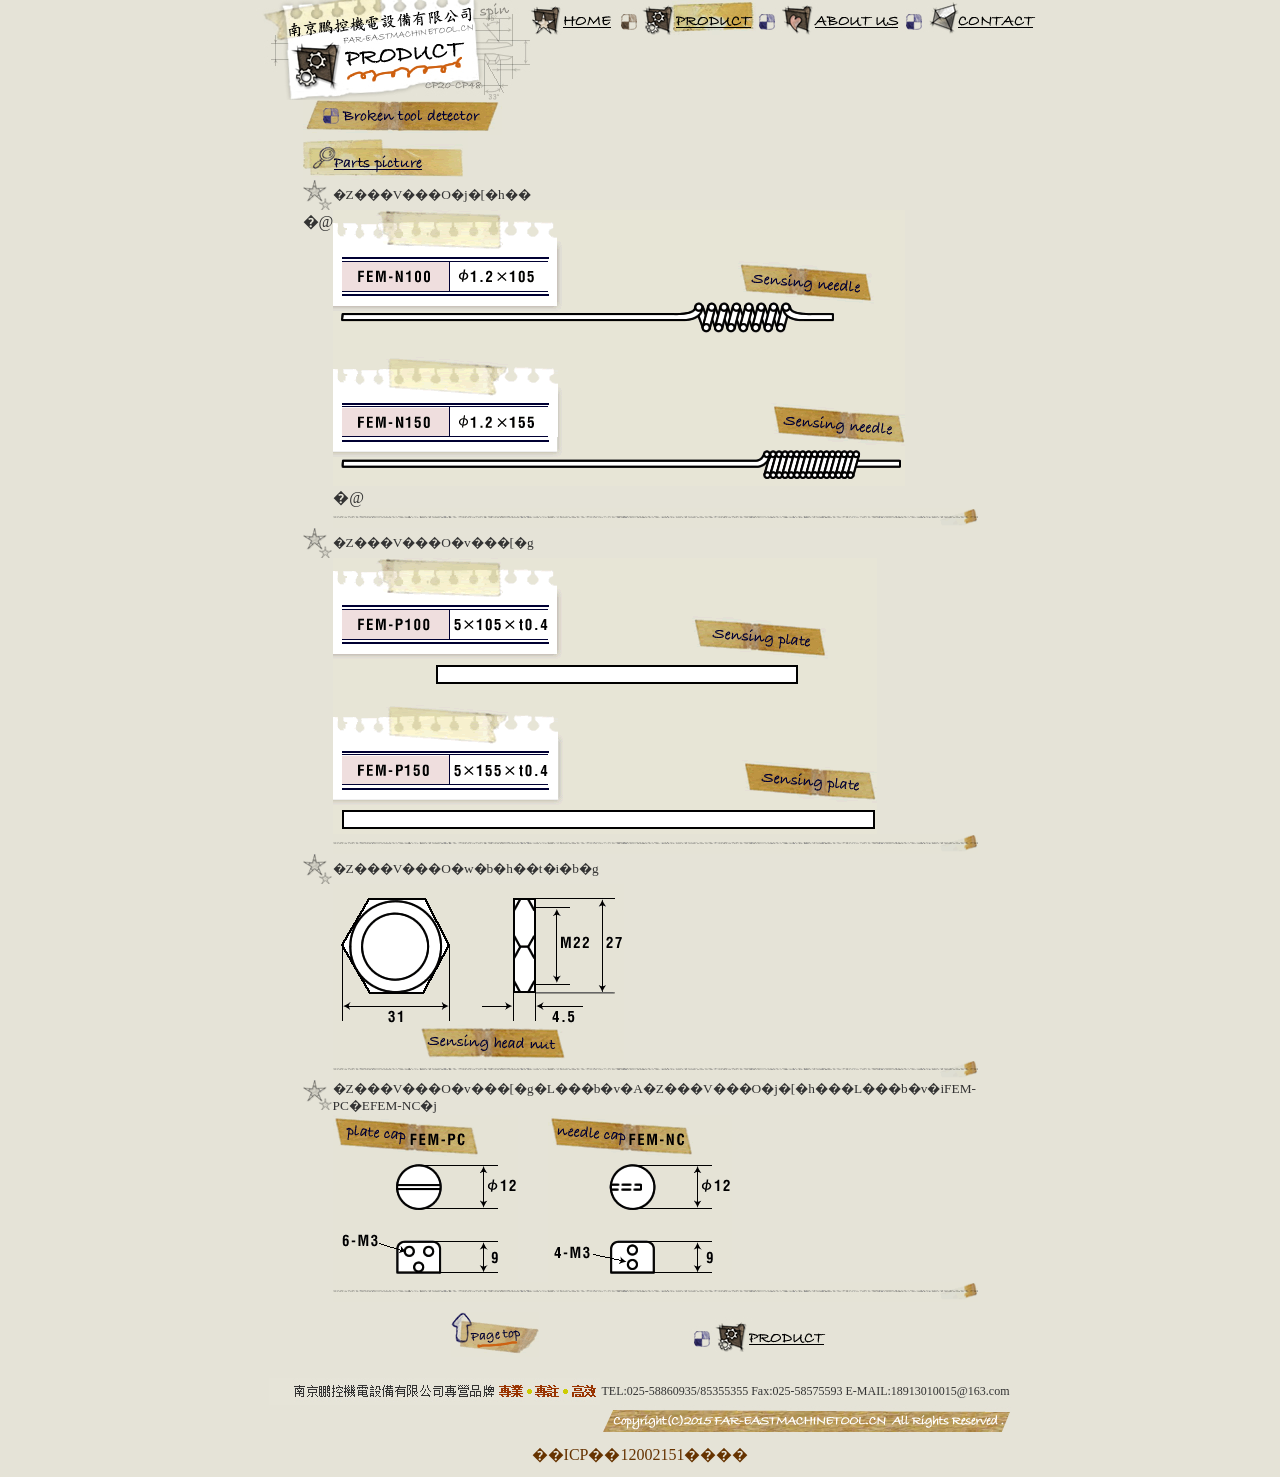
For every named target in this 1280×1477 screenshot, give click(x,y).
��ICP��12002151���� (640, 1454)
